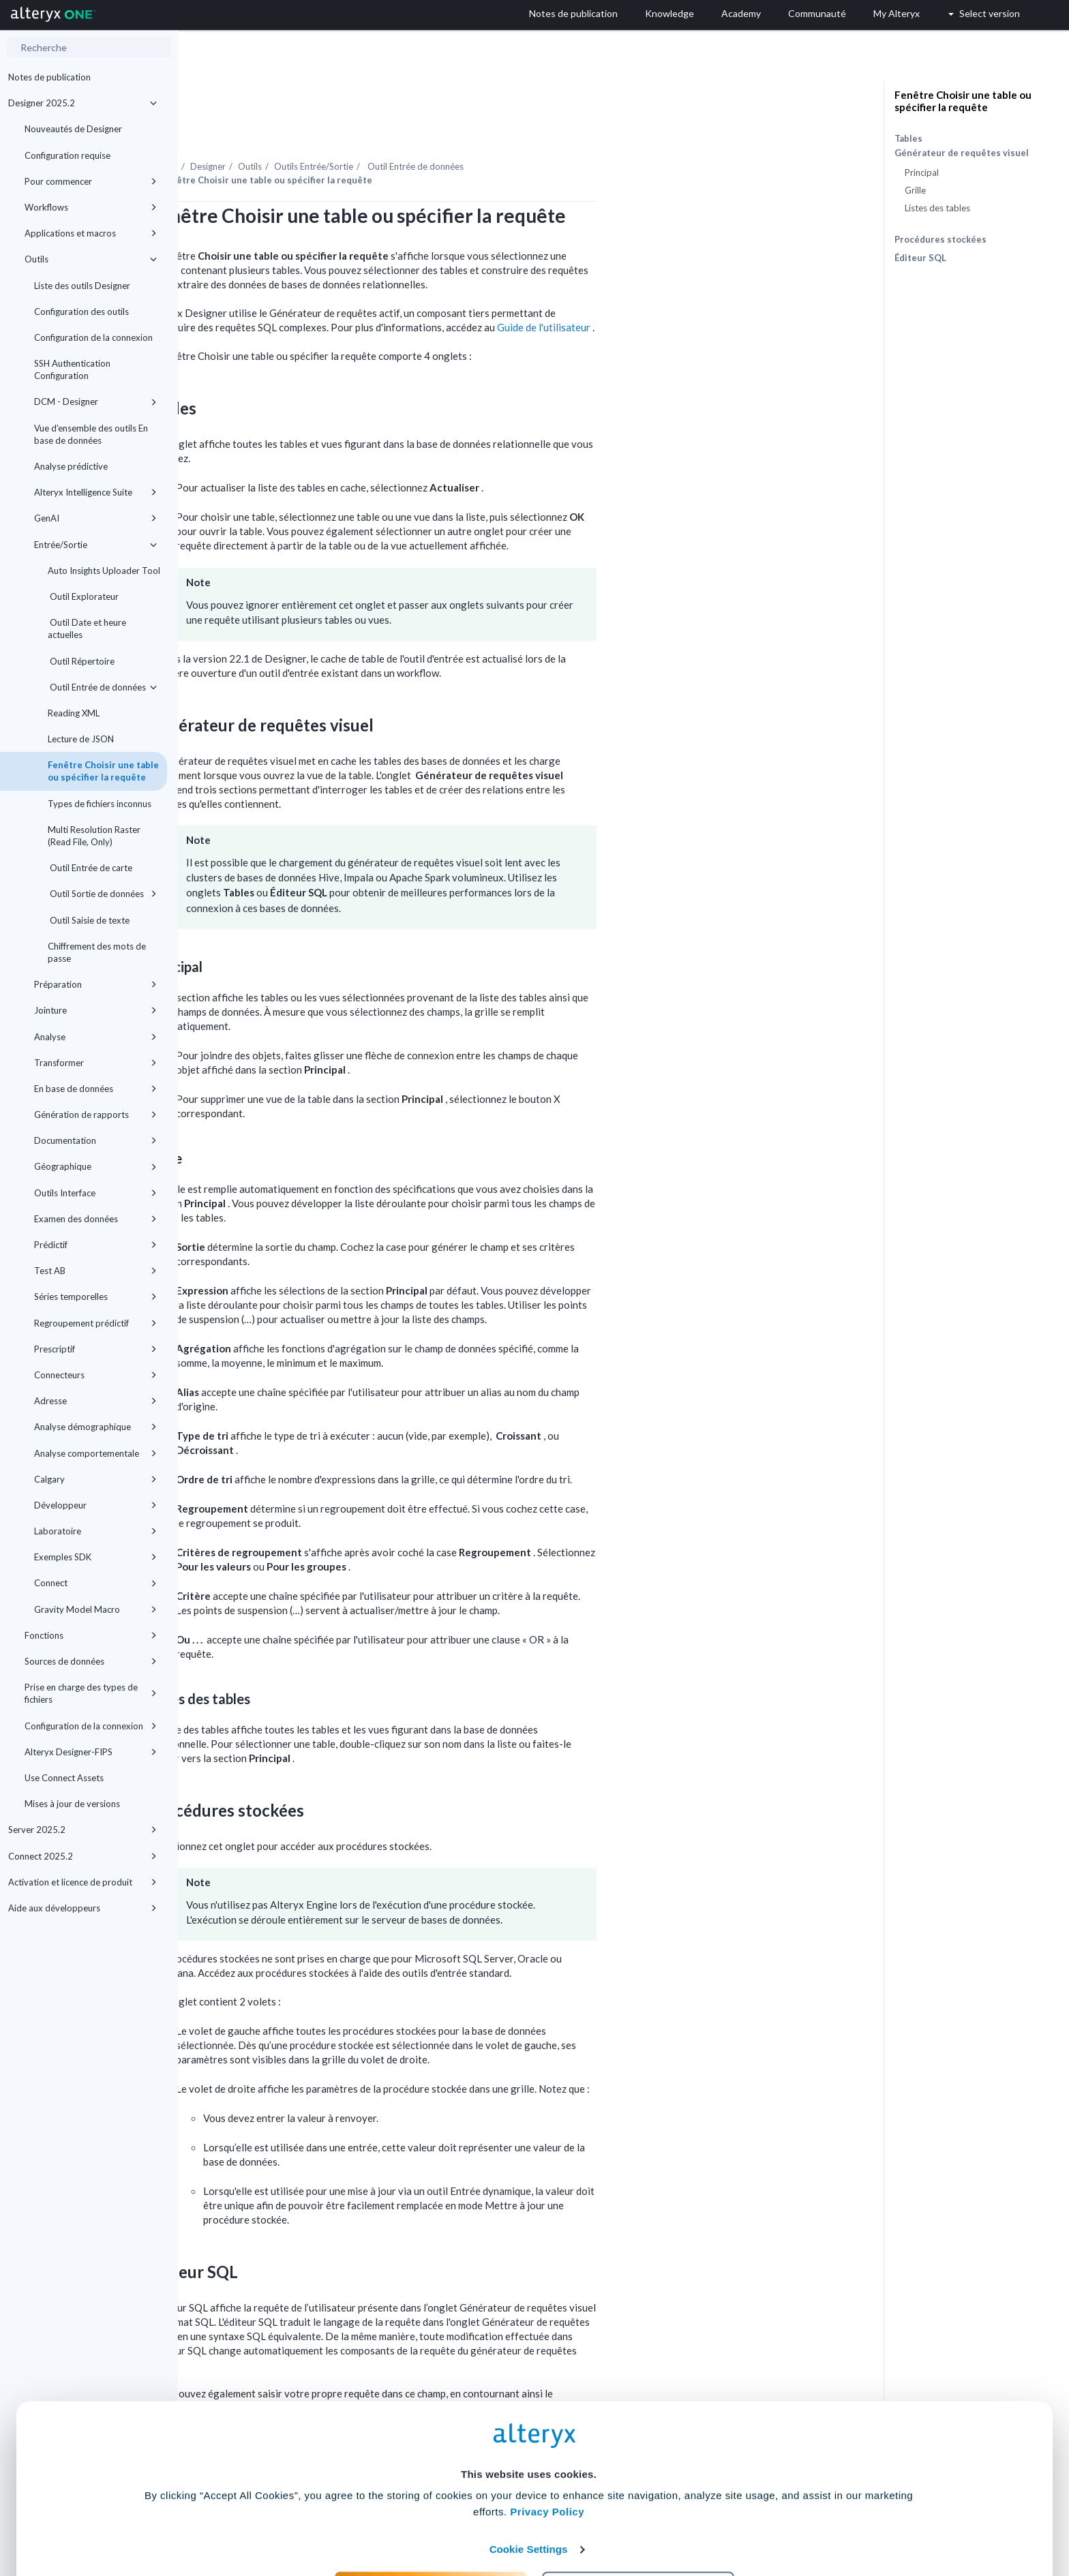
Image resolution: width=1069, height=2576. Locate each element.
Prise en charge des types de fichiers (91, 1693)
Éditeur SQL (920, 257)
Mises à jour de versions (72, 1803)
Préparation (95, 984)
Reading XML (74, 713)
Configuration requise (67, 155)
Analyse (95, 1036)
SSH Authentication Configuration (72, 369)
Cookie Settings (529, 2475)
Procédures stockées (940, 239)
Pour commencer (91, 181)
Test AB (95, 1270)
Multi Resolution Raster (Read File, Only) (94, 835)
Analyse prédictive (71, 466)
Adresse (95, 1400)
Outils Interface (95, 1192)
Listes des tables (937, 207)
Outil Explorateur (83, 596)
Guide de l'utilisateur (722, 290)
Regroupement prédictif (95, 1323)
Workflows (91, 207)
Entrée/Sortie (95, 544)
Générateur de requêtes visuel (961, 153)
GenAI (95, 518)
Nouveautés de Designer (73, 128)
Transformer (95, 1062)
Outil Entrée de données (102, 687)
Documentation (95, 1140)
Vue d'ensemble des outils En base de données (91, 434)
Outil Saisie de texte (89, 920)
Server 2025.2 (82, 1829)
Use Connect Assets (64, 1777)
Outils (91, 259)
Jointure (95, 1010)
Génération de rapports (95, 1114)
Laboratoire (95, 1531)
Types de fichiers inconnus (99, 803)
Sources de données (91, 1661)
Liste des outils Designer (82, 285)
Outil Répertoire (81, 661)
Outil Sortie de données (102, 893)
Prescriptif (95, 1349)
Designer (386, 128)
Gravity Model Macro (95, 1609)
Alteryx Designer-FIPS (91, 1751)
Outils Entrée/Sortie (491, 128)
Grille (915, 190)
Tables (908, 138)
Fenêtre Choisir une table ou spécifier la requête (103, 771)
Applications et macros (91, 233)
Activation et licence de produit (82, 1882)
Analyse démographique (95, 1426)
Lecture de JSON (81, 738)
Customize (639, 2515)
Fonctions (91, 1635)
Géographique (95, 1166)
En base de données (95, 1088)
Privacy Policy (547, 2438)
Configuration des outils (81, 311)
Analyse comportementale (95, 1453)
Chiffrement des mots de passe (97, 952)
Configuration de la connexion (93, 337)
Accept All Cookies (431, 2515)
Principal (922, 172)
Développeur (95, 1505)
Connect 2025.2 (82, 1856)
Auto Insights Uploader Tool (104, 570)
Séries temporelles (95, 1296)
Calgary (95, 1479)
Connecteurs (95, 1374)
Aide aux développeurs (82, 1908)
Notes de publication (49, 77)
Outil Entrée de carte (90, 867)
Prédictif (95, 1244)
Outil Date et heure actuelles (87, 628)
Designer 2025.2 (82, 102)
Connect (95, 1582)
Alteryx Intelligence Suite (95, 492)
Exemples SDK (95, 1556)
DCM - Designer (95, 401)
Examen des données (95, 1218)
